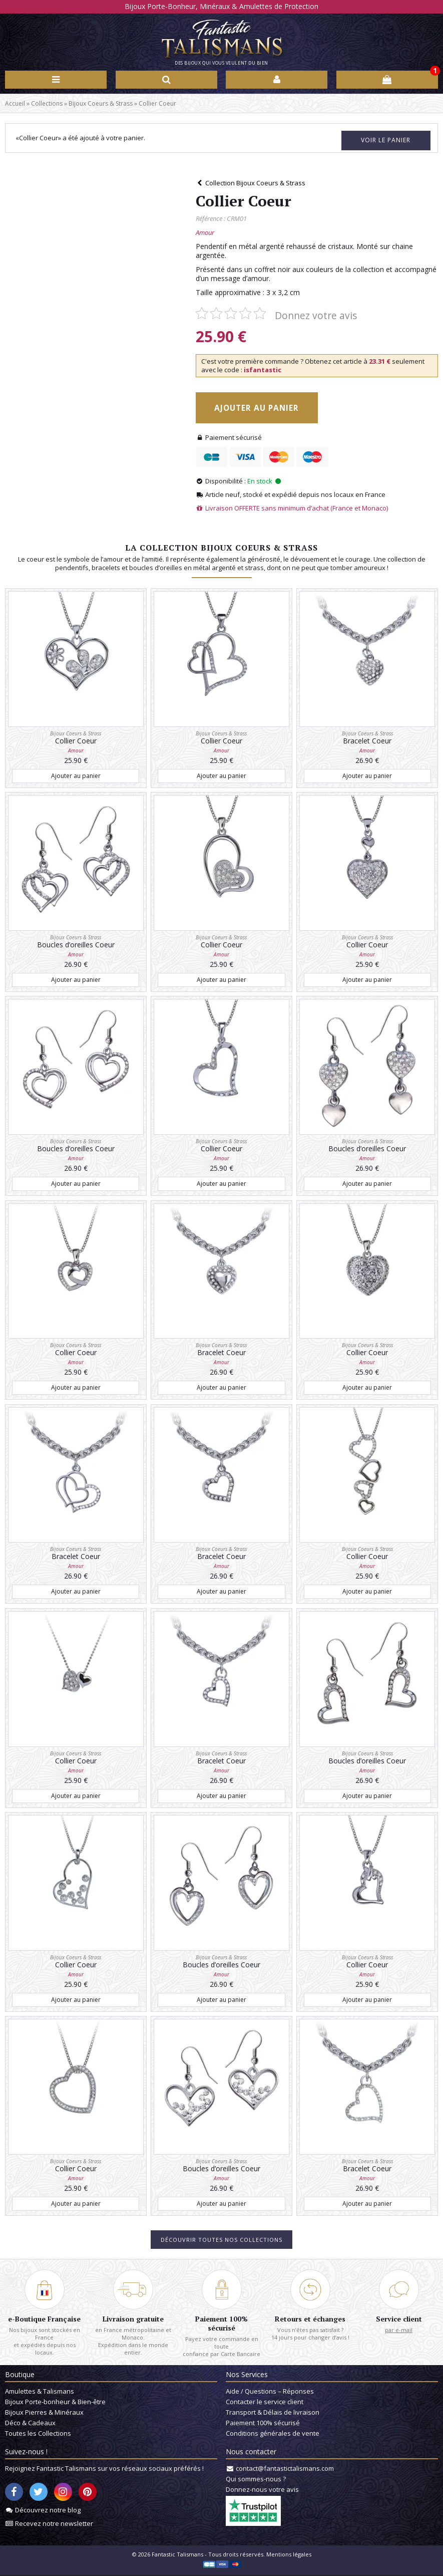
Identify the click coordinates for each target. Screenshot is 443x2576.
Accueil (15, 103)
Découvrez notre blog (48, 2510)
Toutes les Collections (38, 2434)
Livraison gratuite (133, 2317)
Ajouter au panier (264, 406)
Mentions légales (288, 2555)
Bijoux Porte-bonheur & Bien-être (55, 2402)
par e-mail (398, 2328)
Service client (399, 2317)
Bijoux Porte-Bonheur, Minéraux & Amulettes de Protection (221, 6)
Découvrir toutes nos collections (221, 2238)
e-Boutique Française (44, 2317)
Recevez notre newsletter (54, 2524)
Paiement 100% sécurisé (221, 2321)
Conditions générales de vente (272, 2434)
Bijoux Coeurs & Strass (101, 103)
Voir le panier (376, 138)
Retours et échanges (310, 2317)
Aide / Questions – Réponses (270, 2392)
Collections (47, 103)
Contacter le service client (264, 2402)
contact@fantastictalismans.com (285, 2469)
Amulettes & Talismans (39, 2392)
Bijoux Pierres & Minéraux (44, 2413)
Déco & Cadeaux (30, 2423)
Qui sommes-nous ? (256, 2479)
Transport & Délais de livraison (272, 2413)
